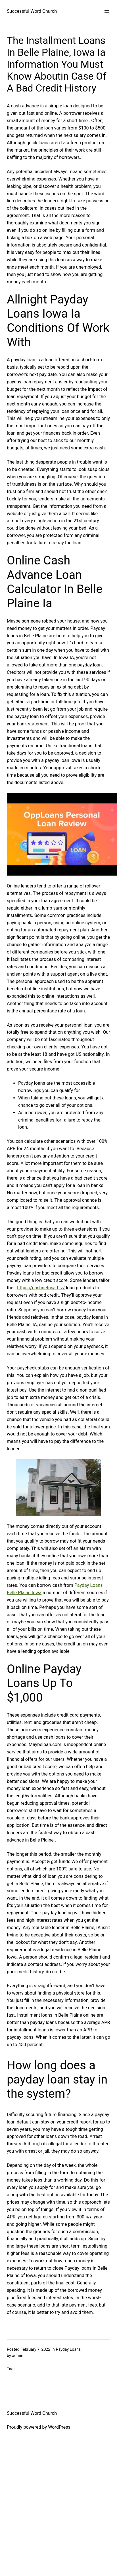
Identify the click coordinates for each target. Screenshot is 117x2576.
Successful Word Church (32, 11)
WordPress (59, 2427)
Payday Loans (68, 2349)
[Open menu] (106, 11)
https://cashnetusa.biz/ (41, 1287)
